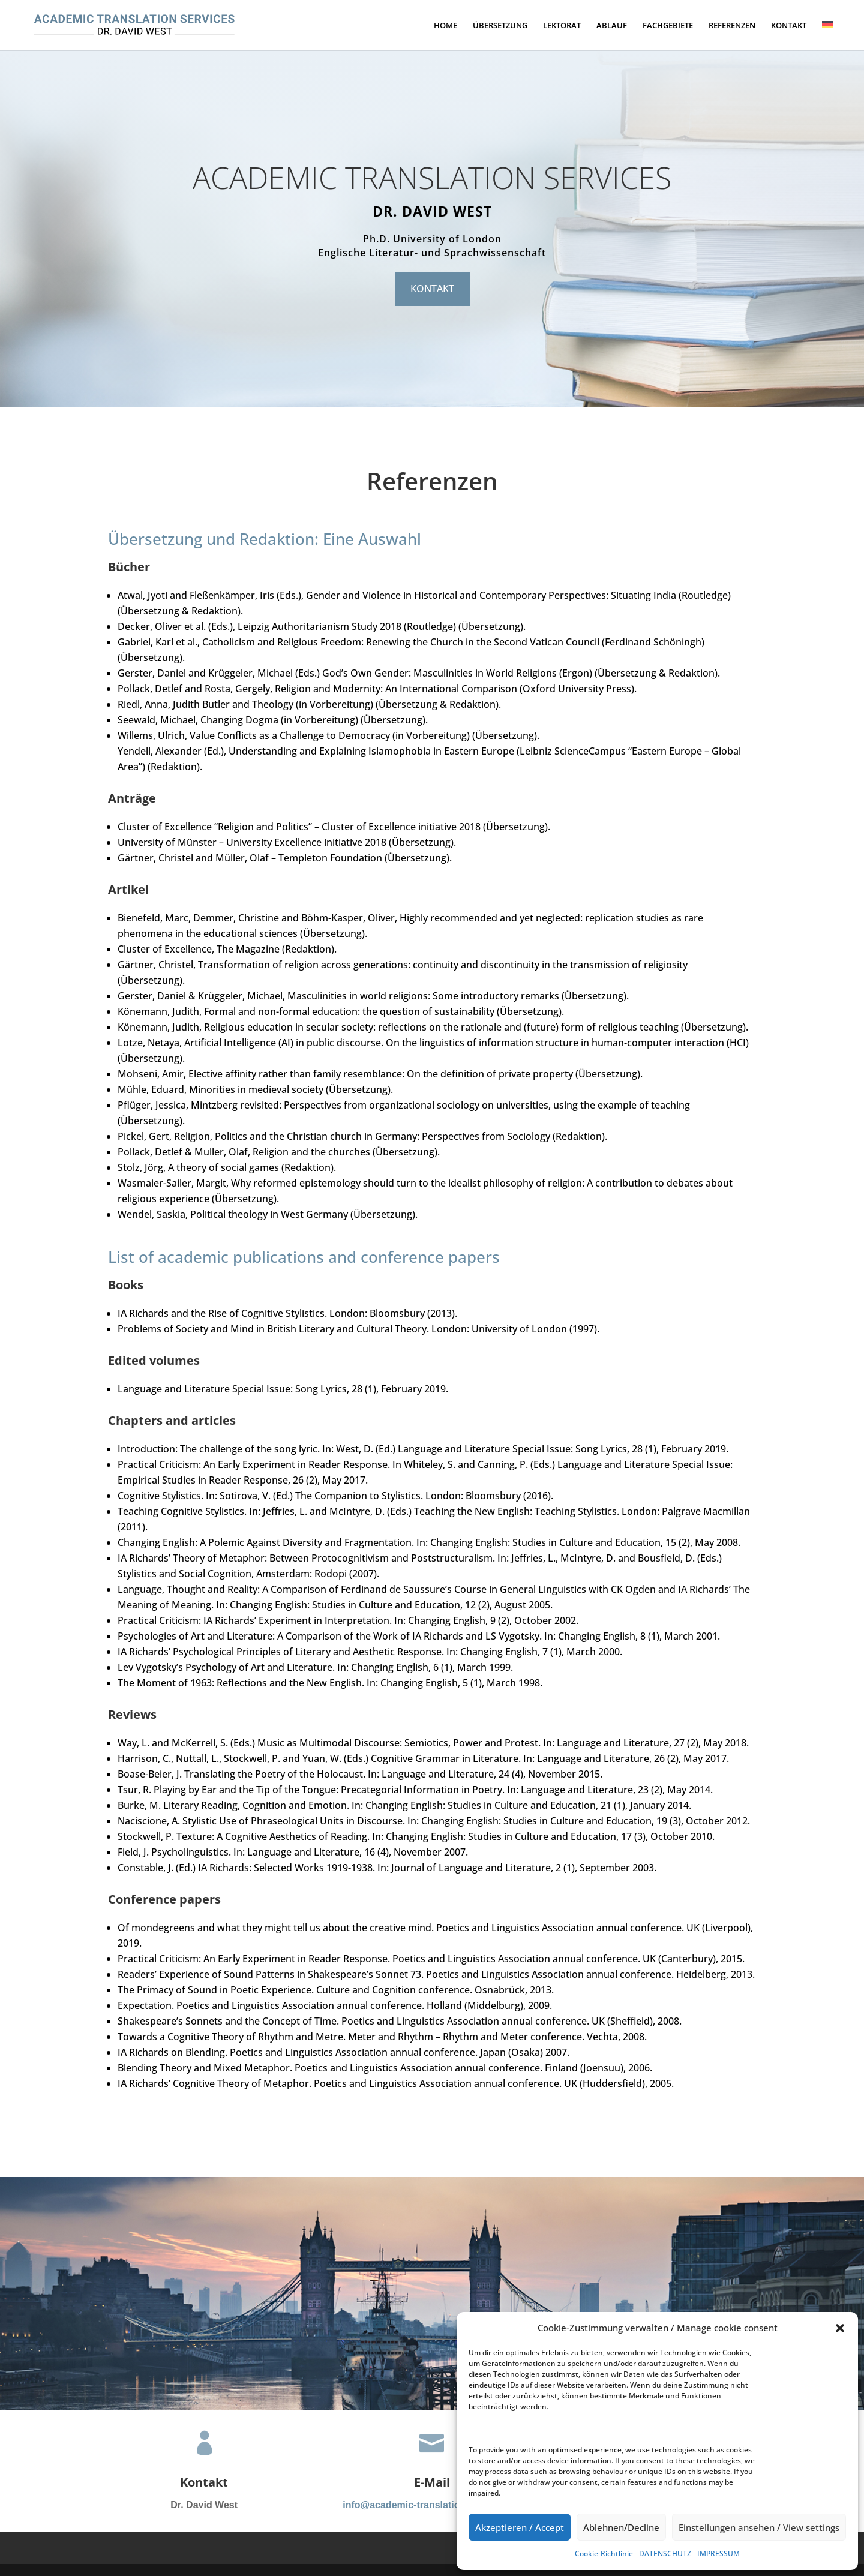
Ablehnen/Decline (621, 2527)
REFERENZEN (732, 26)
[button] (840, 2328)
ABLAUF (611, 26)
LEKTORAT (562, 26)
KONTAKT (788, 26)
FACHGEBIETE (668, 26)
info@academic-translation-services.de (432, 2505)
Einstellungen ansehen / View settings (759, 2527)
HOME (445, 26)
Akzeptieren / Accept (519, 2527)
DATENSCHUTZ (665, 2553)
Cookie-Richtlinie (604, 2553)
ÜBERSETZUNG (500, 26)
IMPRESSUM (718, 2553)
